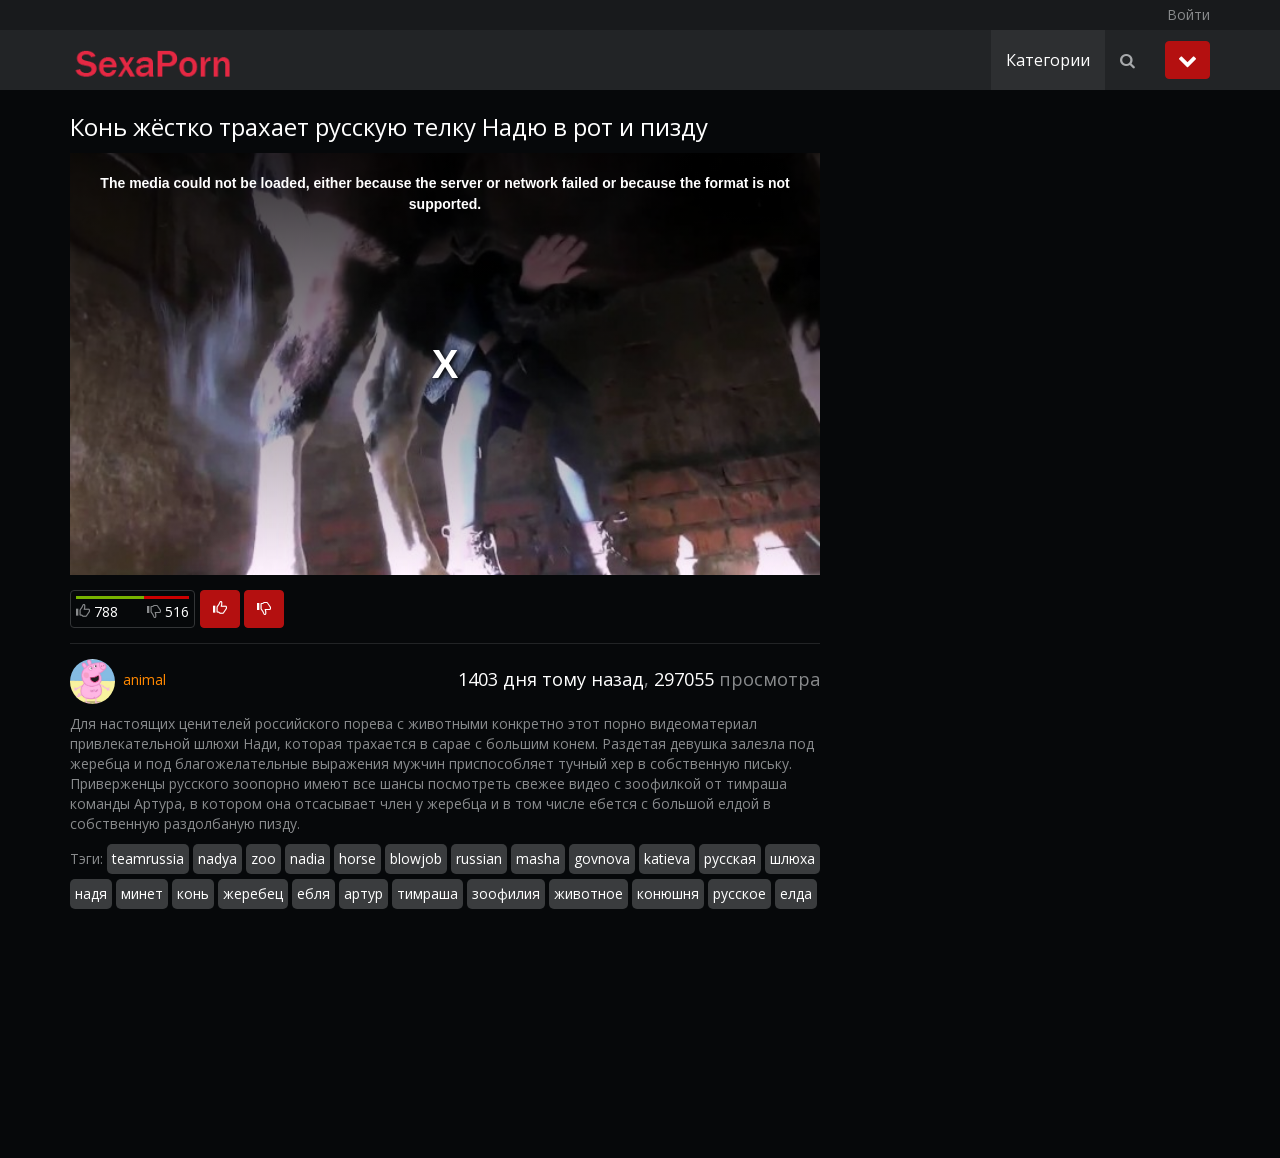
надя (91, 893)
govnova (602, 858)
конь (193, 893)
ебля (313, 893)
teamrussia (148, 858)
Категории (1048, 60)
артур (363, 893)
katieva (667, 858)
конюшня (668, 893)
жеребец (253, 893)
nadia (307, 858)
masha (538, 858)
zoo (263, 858)
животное (588, 893)
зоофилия (506, 893)
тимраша (427, 893)
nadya (217, 858)
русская (730, 858)
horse (357, 858)
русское (739, 893)
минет (142, 893)
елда (796, 893)
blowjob (416, 858)
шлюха (792, 858)
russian (479, 858)
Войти (1188, 14)
